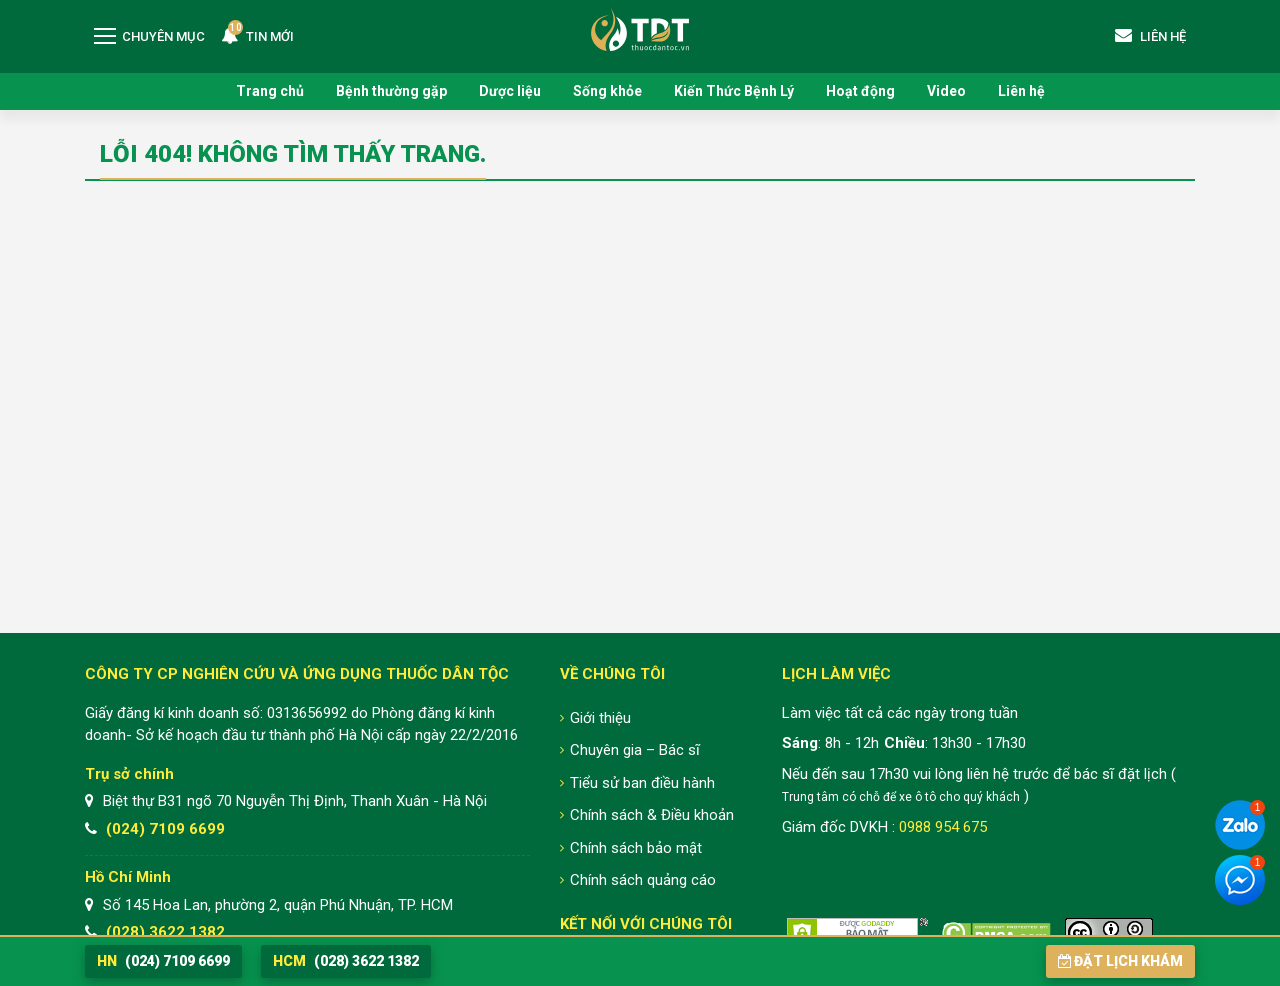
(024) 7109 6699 (165, 829)
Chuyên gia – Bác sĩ (635, 750)
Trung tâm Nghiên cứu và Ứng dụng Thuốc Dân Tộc (640, 29)
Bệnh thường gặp (391, 91)
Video (946, 91)
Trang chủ (270, 91)
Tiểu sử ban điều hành (642, 783)
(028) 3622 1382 (165, 932)
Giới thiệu (600, 718)
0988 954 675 (943, 827)
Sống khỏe (607, 91)
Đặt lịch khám (1120, 961)
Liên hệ (1021, 91)
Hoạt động (860, 91)
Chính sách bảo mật (636, 848)
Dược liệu (510, 91)
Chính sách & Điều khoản (652, 815)
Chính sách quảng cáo (643, 880)
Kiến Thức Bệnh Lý (734, 91)
